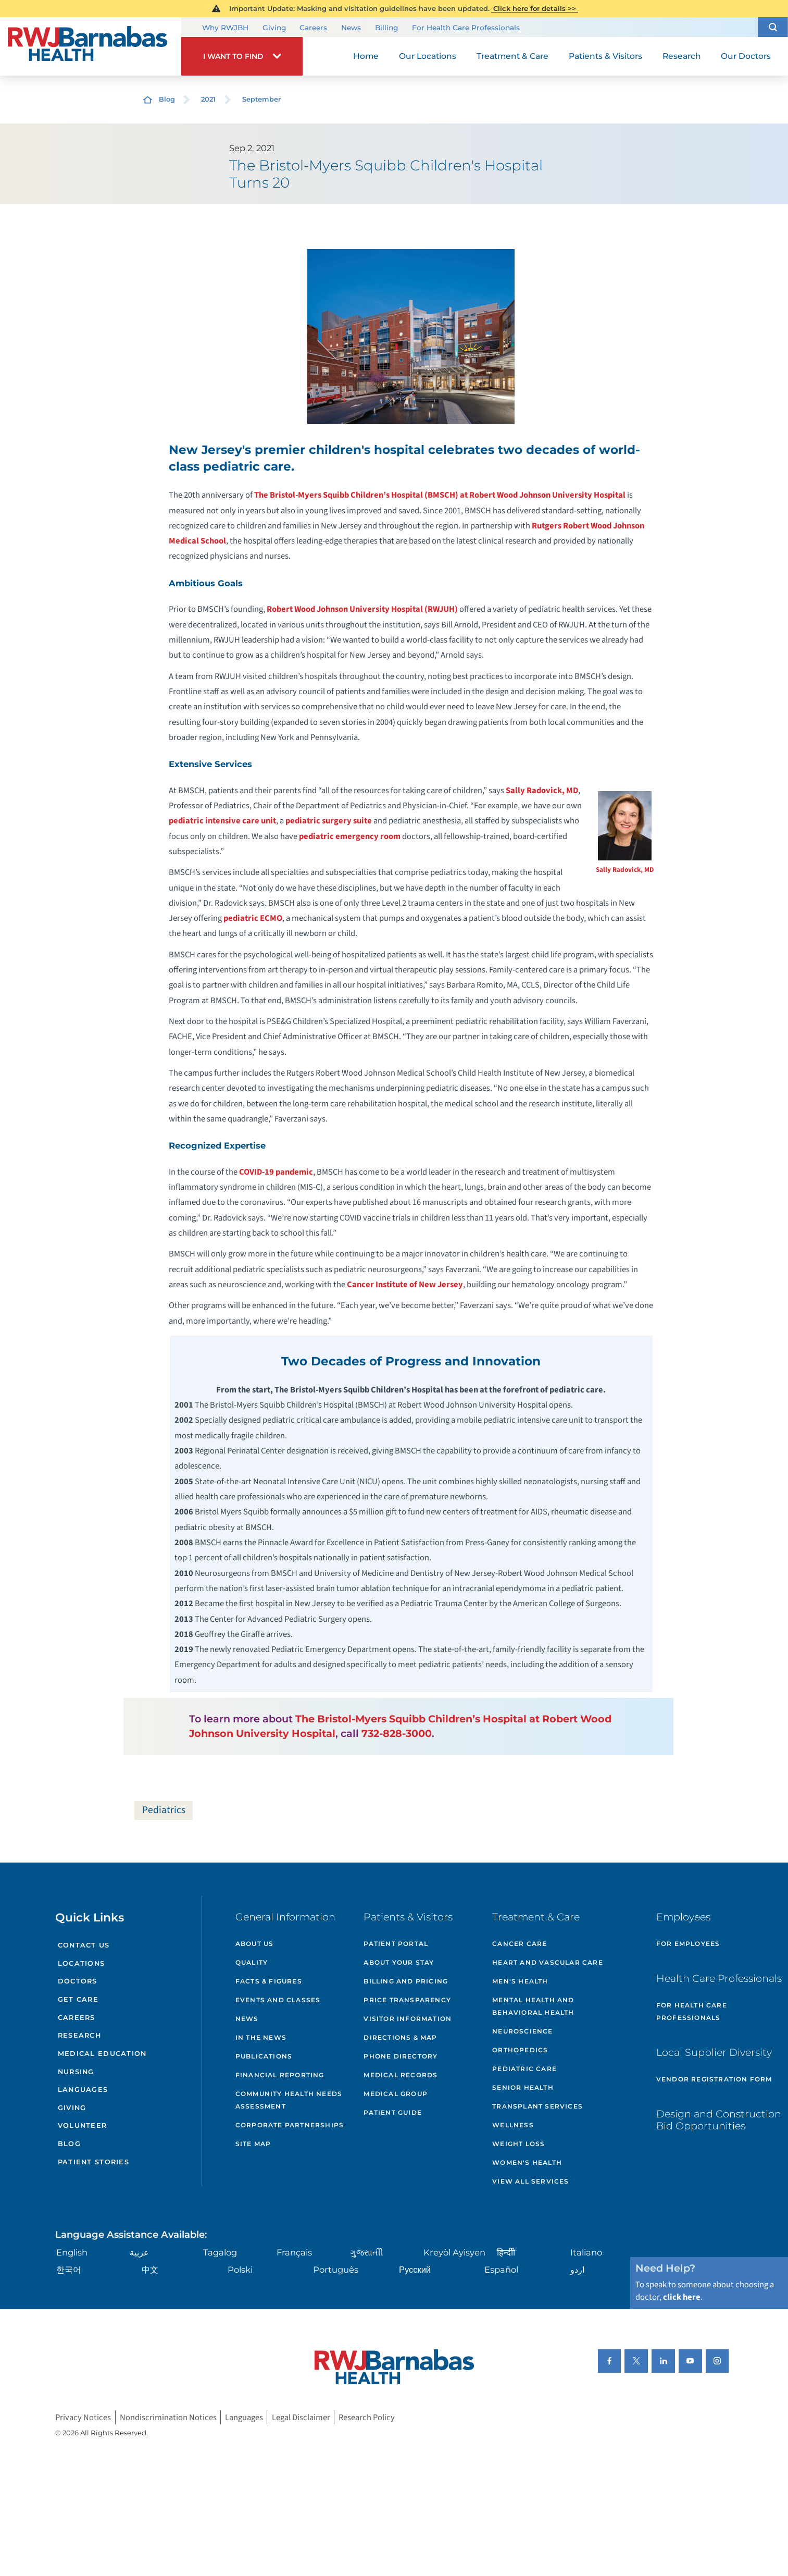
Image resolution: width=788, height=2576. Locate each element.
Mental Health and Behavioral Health (533, 2006)
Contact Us (84, 1945)
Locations (81, 1963)
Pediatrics (163, 1810)
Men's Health (520, 1981)
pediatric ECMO (252, 918)
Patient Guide (393, 2112)
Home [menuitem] (366, 56)
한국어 (68, 2269)
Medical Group (396, 2094)
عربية (139, 2252)
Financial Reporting (279, 2075)
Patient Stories (93, 2162)
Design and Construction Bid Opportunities (718, 2119)
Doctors (77, 1981)
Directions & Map (400, 2037)
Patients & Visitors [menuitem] (605, 56)
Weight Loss (518, 2144)
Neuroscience (522, 2031)
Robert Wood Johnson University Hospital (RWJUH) (362, 609)
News (351, 27)
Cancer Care (519, 1944)
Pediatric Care (524, 2069)
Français (294, 2252)
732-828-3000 (396, 1733)
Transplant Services (537, 2106)
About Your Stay (399, 1962)
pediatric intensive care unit (222, 821)
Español (501, 2269)
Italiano (586, 2252)
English (71, 2252)
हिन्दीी (506, 2252)
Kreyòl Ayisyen (454, 2252)
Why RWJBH (225, 27)
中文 (150, 2269)
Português (335, 2269)
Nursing (76, 2072)
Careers (313, 27)
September (261, 99)
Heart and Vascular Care (547, 1962)
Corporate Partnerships (289, 2125)
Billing (386, 27)
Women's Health (527, 2162)
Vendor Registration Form (714, 2079)
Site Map (253, 2144)
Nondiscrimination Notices (168, 2417)
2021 (208, 99)
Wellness (513, 2125)
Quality (251, 1962)
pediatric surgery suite (328, 821)
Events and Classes (278, 2000)
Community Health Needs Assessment (288, 2100)
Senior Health (523, 2087)
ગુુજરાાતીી (366, 2252)
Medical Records (400, 2075)
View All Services (530, 2181)
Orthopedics (520, 2050)
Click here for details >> (534, 8)
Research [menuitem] (681, 56)
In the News (260, 2037)
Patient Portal (396, 1944)
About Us (254, 1944)
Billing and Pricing (406, 1981)
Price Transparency (407, 2000)
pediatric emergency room (350, 836)
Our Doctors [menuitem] (746, 56)
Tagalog (220, 2252)
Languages (83, 2089)
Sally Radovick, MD (625, 869)
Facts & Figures (268, 1981)
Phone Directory (400, 2056)
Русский (415, 2269)
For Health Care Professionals (466, 27)
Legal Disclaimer (301, 2417)
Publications (263, 2056)
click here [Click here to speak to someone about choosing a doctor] (682, 2297)
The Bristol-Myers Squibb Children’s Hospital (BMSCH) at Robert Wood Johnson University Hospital (440, 495)
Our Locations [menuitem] (427, 56)
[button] (773, 27)
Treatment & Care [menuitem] (512, 56)
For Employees (688, 1944)
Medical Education (102, 2053)
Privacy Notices (83, 2417)
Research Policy (367, 2417)
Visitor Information (408, 2019)
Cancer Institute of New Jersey (405, 1284)
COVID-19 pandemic (276, 1172)
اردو (577, 2269)
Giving (274, 27)
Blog (167, 99)
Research (79, 2035)
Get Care (78, 1999)
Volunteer (82, 2125)
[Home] (90, 46)
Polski (240, 2269)
